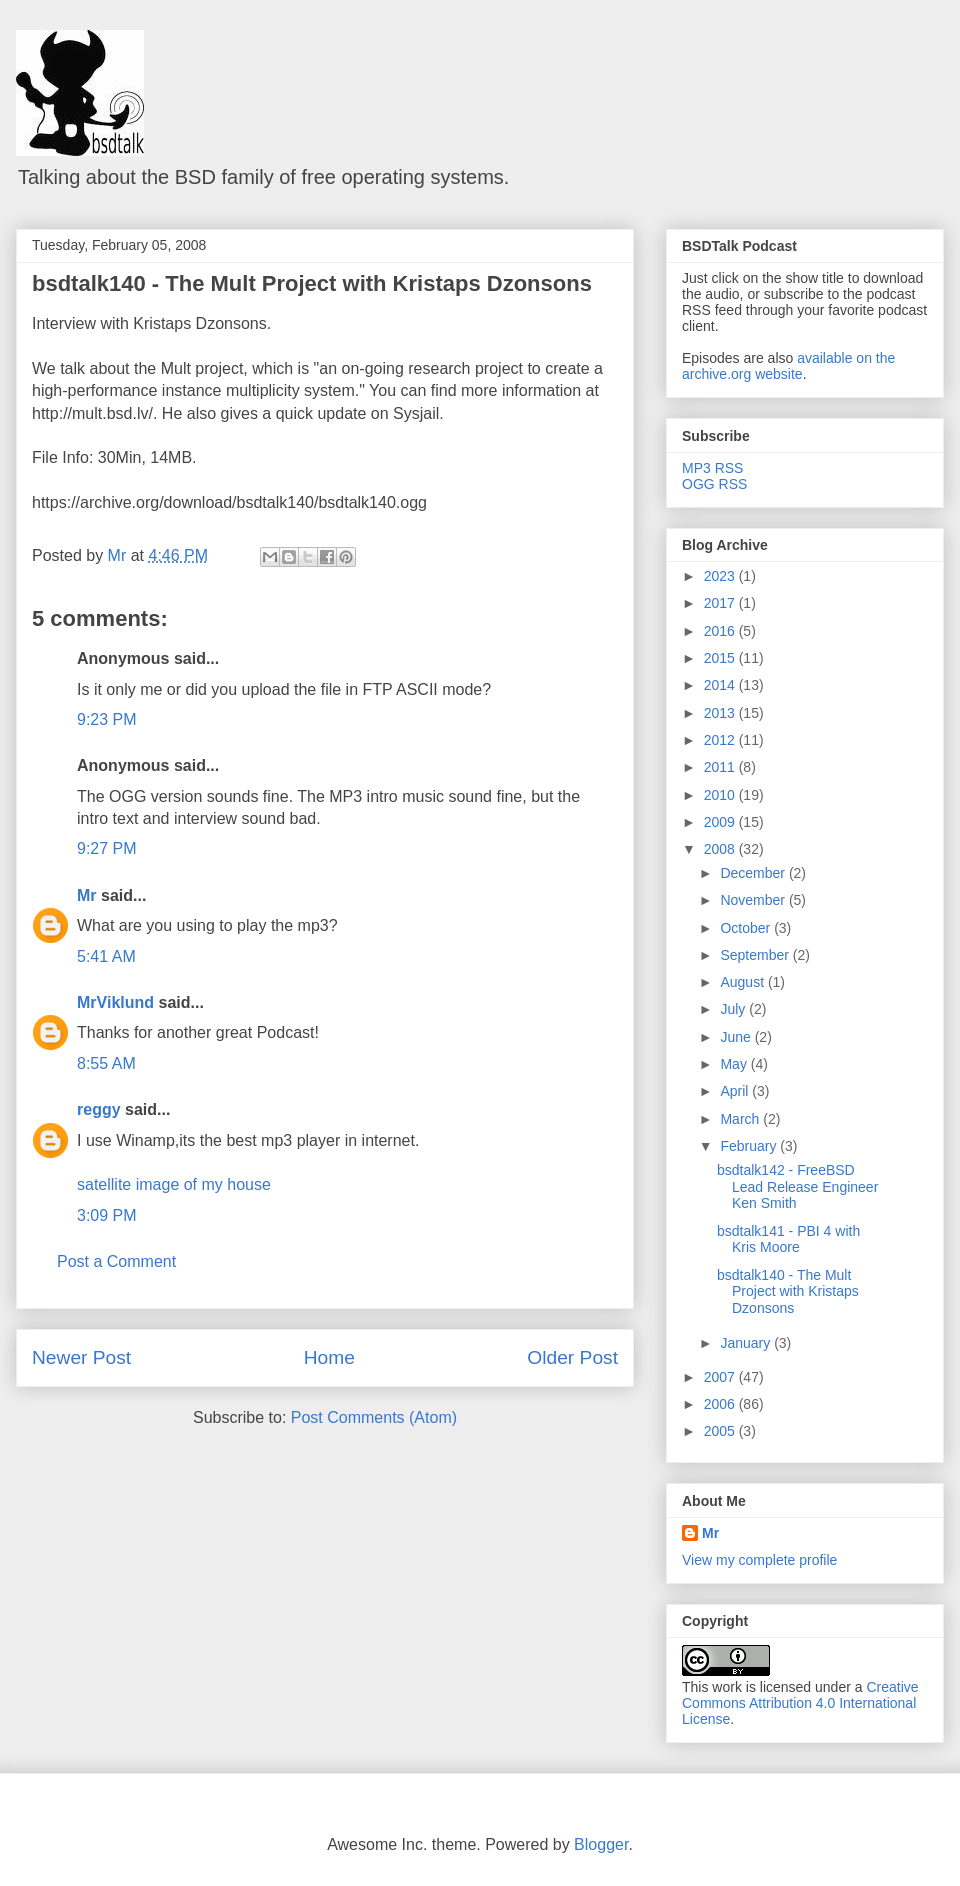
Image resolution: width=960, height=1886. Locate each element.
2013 (721, 713)
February (750, 1146)
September (756, 955)
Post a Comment (116, 1261)
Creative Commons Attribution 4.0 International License (800, 1703)
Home (329, 1357)
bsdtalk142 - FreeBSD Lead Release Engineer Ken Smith (797, 1187)
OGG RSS (714, 484)
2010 (721, 795)
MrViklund (115, 1002)
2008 (721, 849)
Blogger (601, 1844)
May (735, 1064)
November (754, 900)
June (737, 1037)
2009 (721, 822)
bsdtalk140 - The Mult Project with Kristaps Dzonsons (312, 283)
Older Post (572, 1357)
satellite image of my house (174, 1184)
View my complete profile (759, 1560)
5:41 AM (106, 956)
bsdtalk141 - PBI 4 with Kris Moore (788, 1239)
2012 (721, 740)
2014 (721, 685)
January (747, 1343)
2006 (721, 1404)
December (754, 873)
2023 (721, 576)
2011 (721, 767)
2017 (721, 603)
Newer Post (81, 1357)
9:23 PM (107, 719)
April (736, 1091)
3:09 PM (107, 1215)
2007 (721, 1377)
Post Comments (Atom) (374, 1417)
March (741, 1119)
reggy (99, 1109)
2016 (721, 631)
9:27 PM (107, 848)
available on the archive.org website (788, 366)
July (734, 1009)
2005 (721, 1431)
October (747, 928)
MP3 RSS (712, 468)
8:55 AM (106, 1063)
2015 (721, 658)
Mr (87, 895)
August (743, 982)
